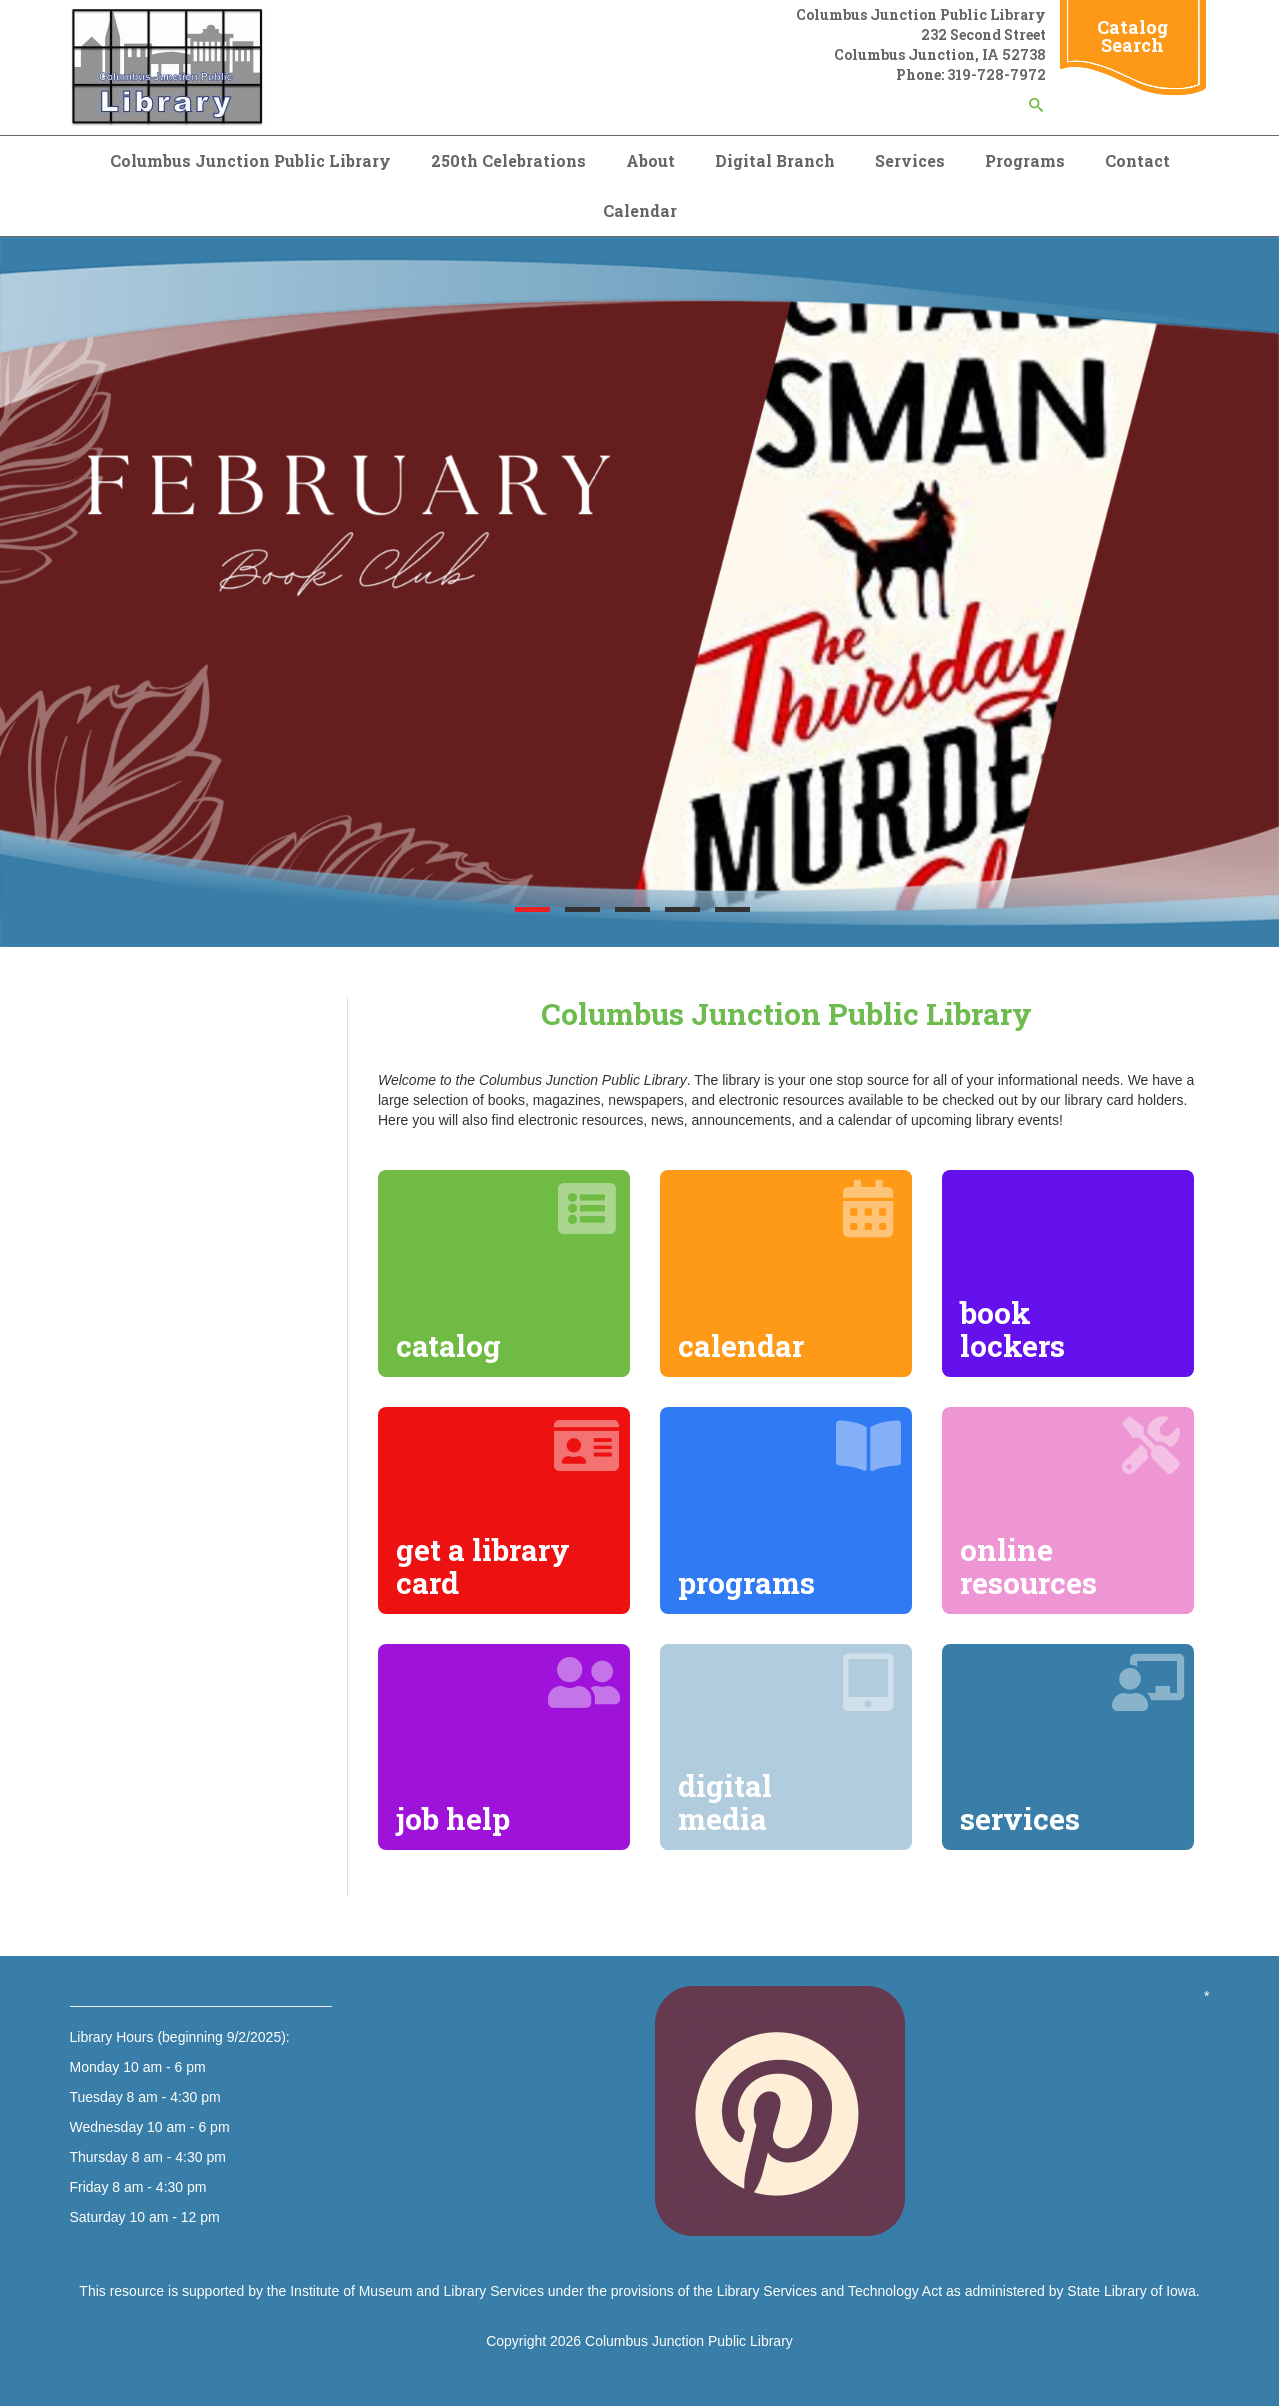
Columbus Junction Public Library (250, 160)
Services (910, 160)
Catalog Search (1132, 36)
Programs (1025, 160)
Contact (1137, 160)
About (650, 160)
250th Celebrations (508, 160)
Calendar (640, 210)
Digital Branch (775, 160)
